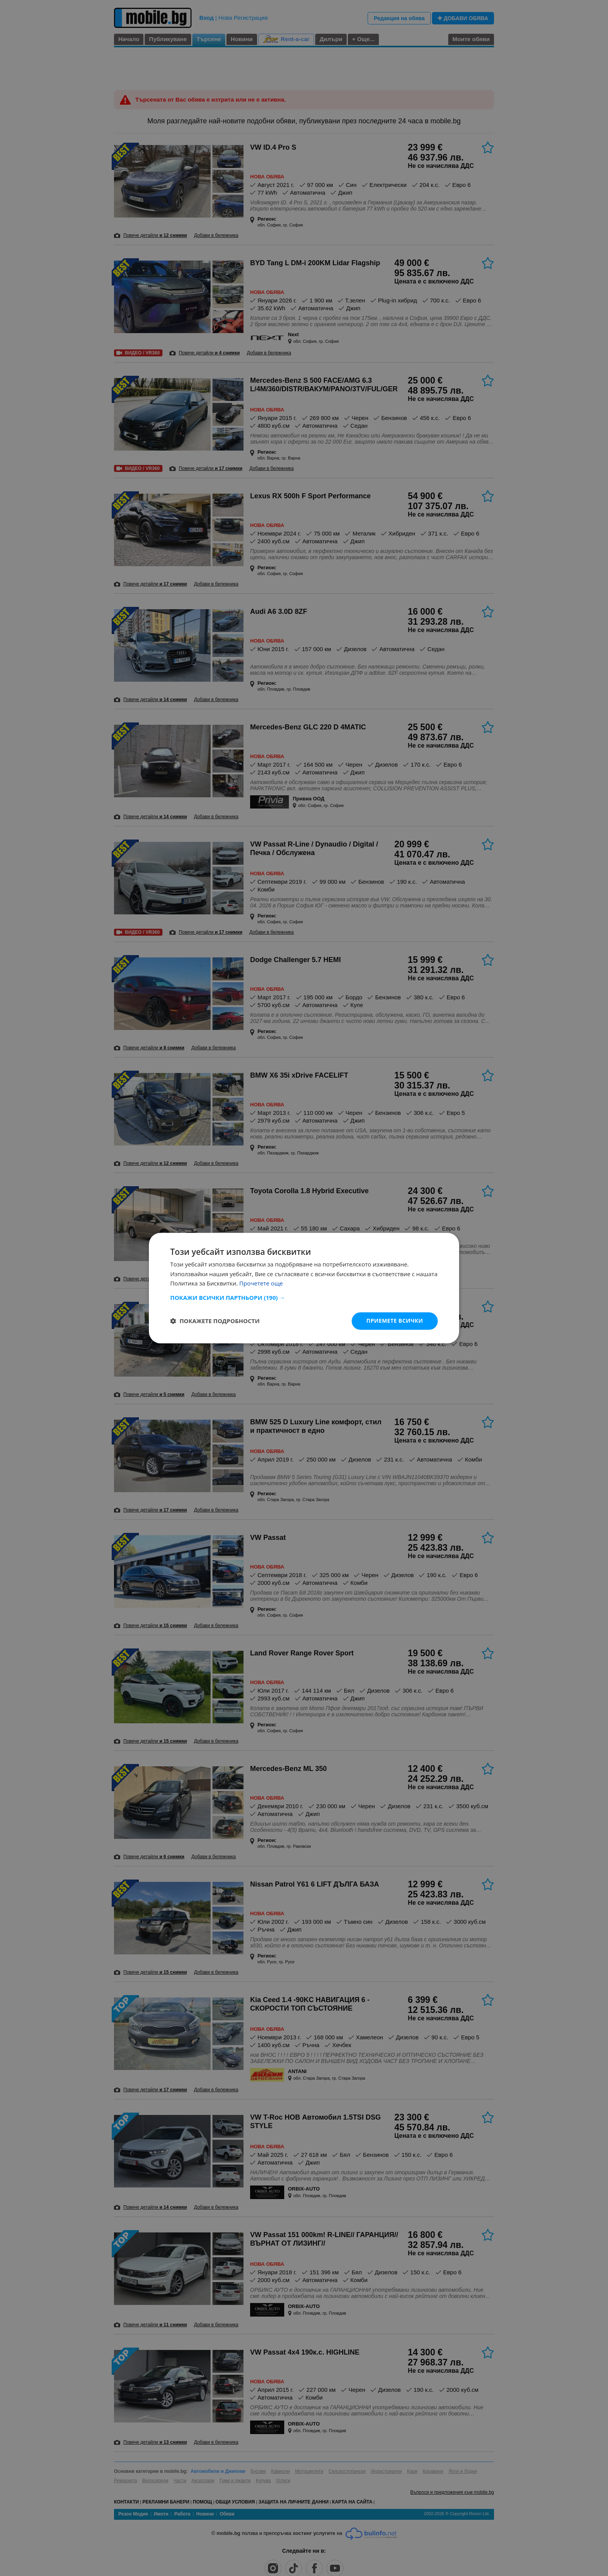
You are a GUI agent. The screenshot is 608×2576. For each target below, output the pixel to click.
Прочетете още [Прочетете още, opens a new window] (261, 1283)
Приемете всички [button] (394, 1320)
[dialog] (304, 1288)
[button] (304, 1297)
